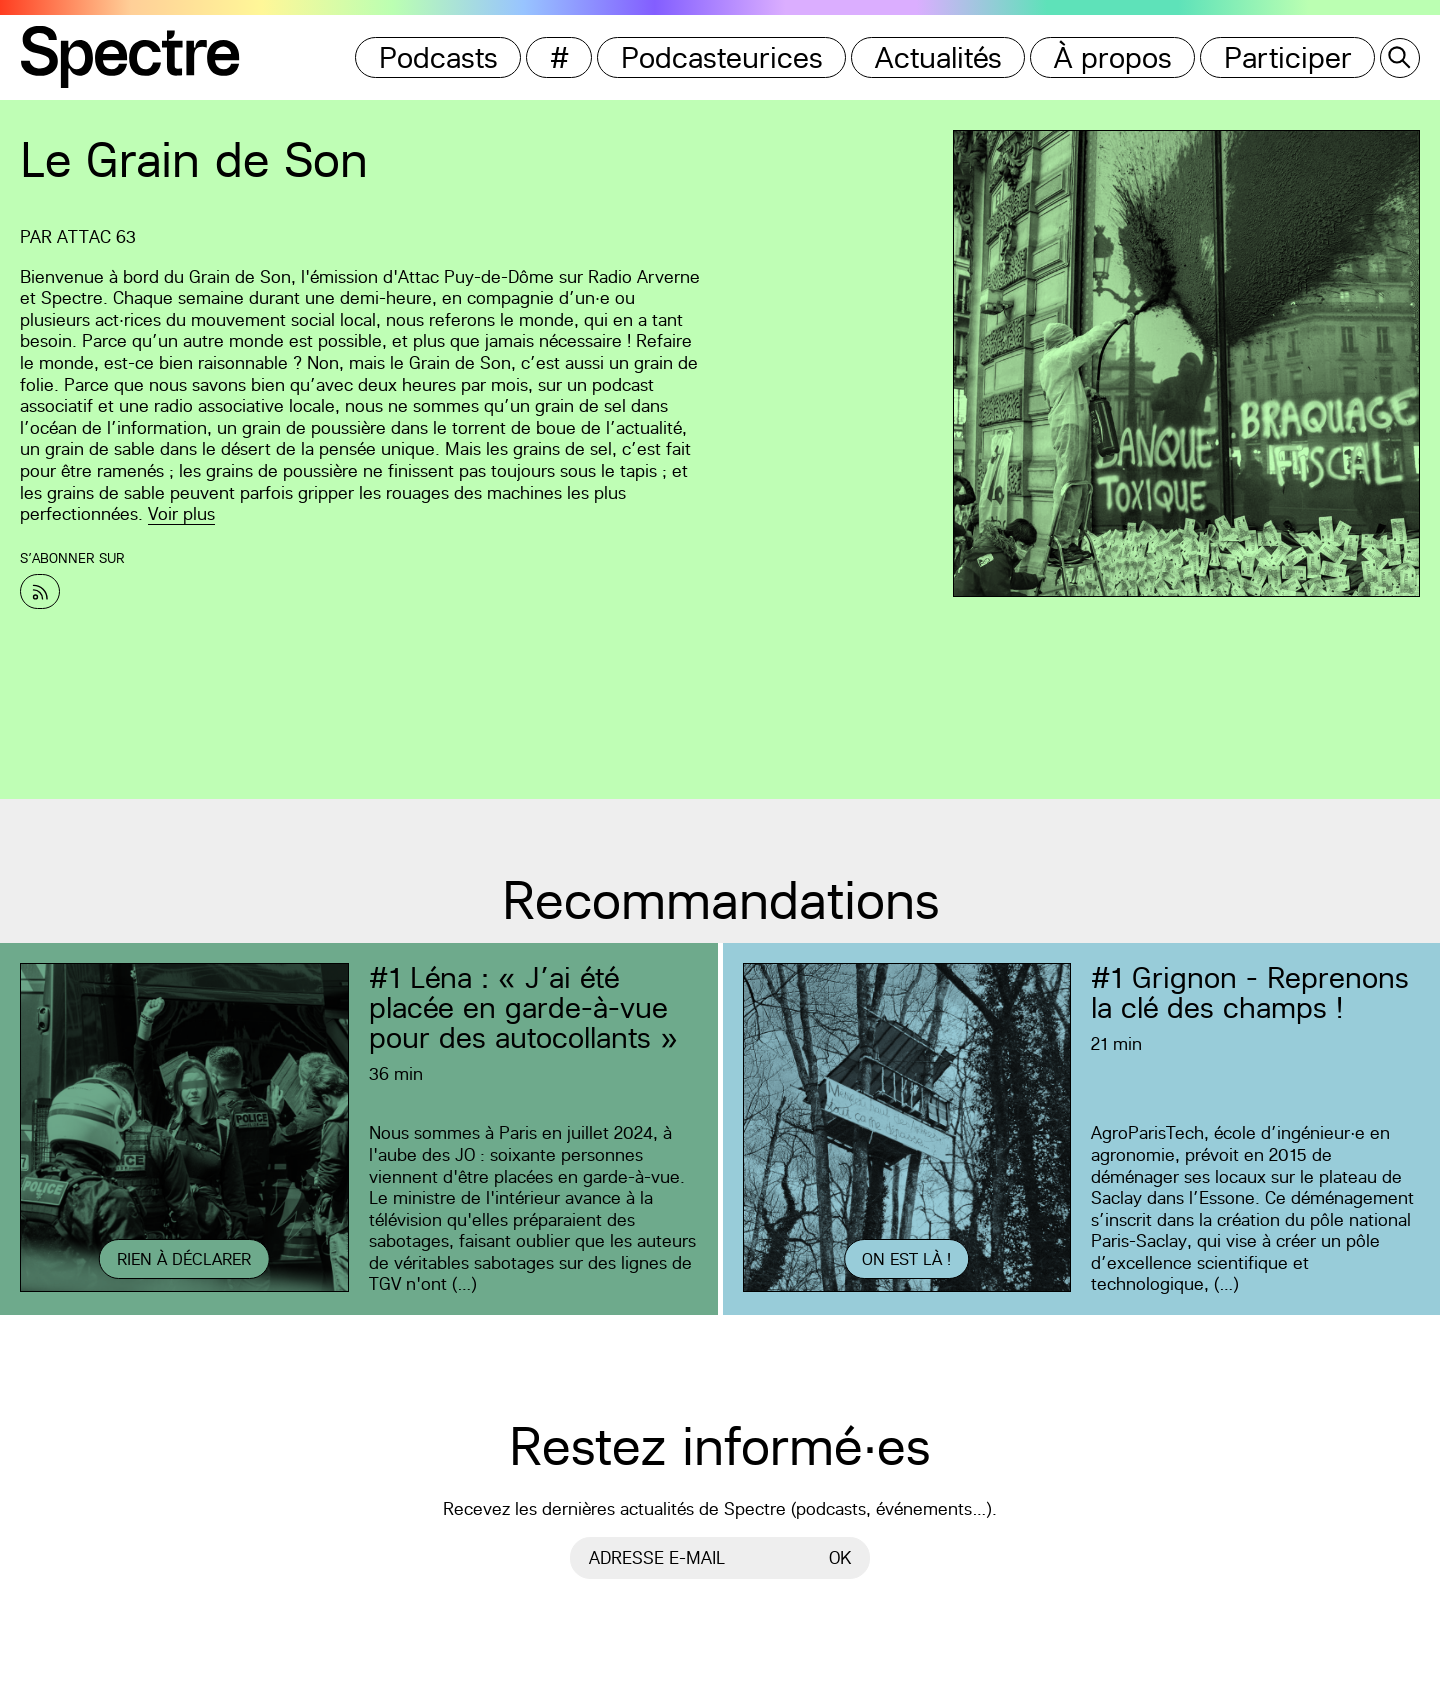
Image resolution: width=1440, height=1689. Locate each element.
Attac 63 (96, 236)
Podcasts (438, 57)
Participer (1288, 57)
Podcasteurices (722, 57)
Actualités (938, 57)
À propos (1113, 57)
